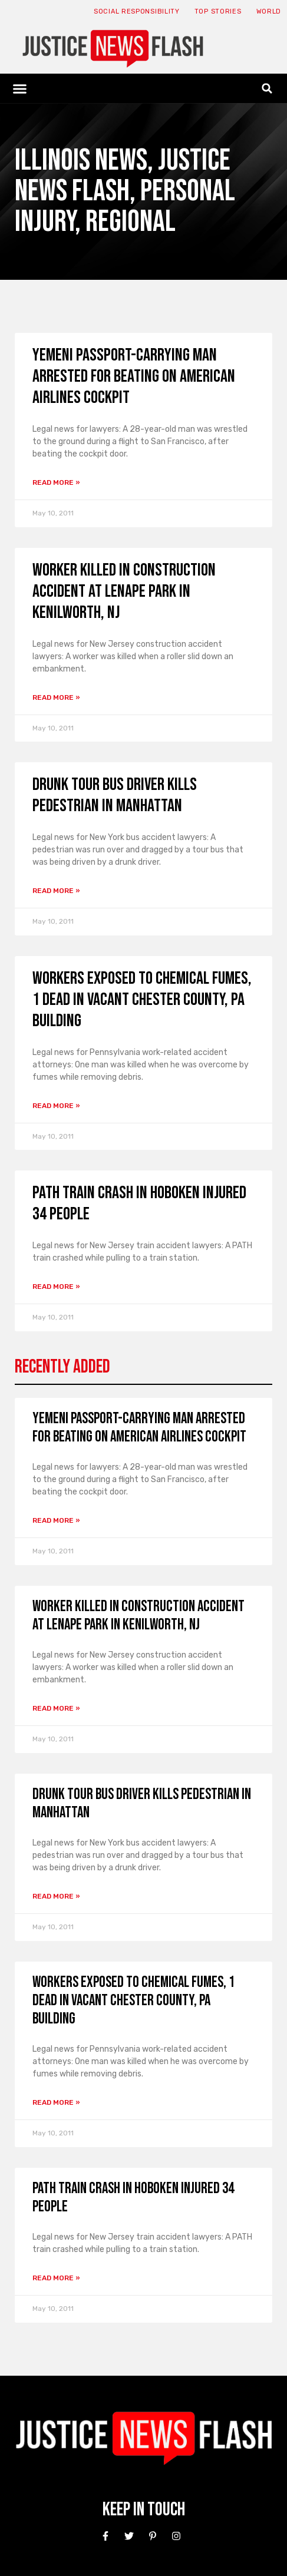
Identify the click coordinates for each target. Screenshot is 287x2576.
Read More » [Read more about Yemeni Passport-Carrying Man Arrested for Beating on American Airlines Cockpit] (56, 482)
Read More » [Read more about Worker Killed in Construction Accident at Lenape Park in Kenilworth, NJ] (56, 697)
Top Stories (218, 11)
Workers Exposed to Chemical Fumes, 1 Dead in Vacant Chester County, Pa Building (142, 999)
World (269, 11)
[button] (20, 88)
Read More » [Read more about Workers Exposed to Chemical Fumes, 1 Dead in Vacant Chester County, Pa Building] (56, 1106)
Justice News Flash (122, 176)
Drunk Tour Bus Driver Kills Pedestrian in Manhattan (114, 795)
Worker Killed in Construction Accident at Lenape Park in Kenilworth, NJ (124, 591)
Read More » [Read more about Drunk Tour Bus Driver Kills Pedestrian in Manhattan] (56, 891)
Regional (130, 221)
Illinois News (81, 160)
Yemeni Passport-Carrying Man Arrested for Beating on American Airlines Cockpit (133, 376)
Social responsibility (137, 11)
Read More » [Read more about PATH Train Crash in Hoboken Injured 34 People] (56, 1286)
